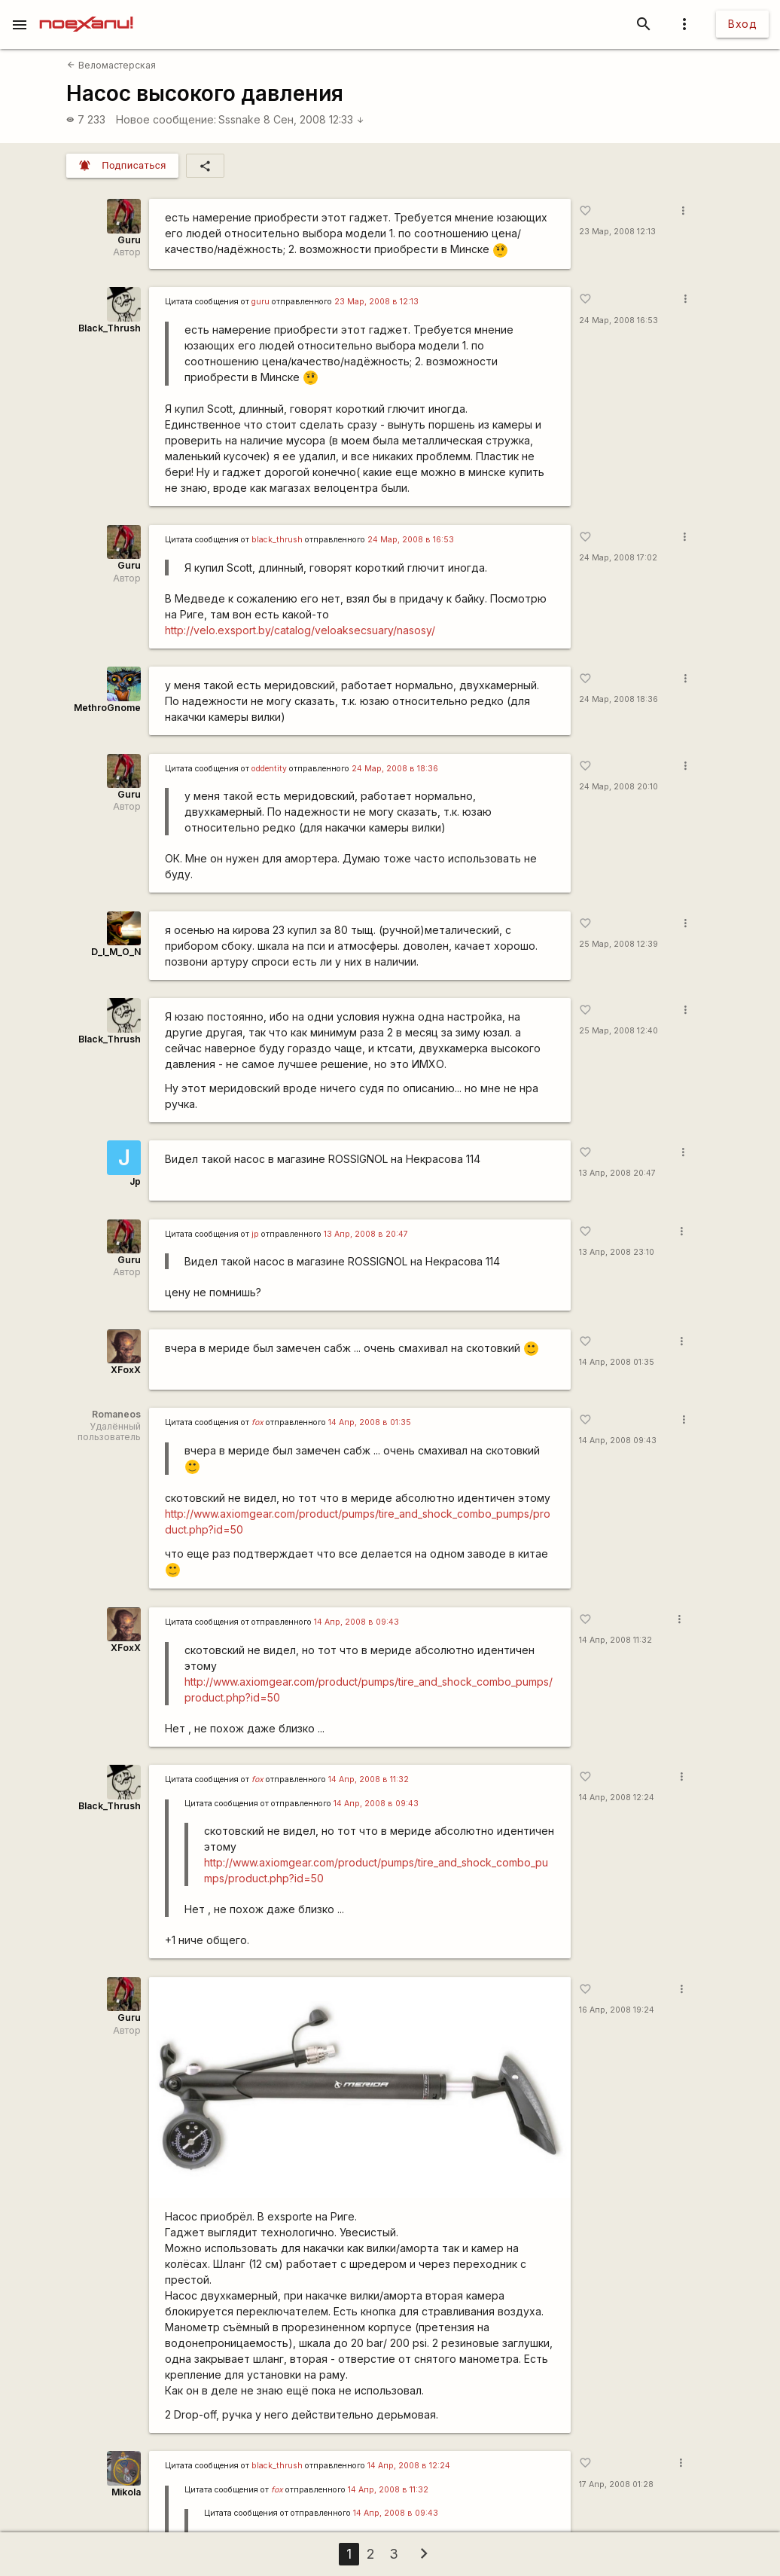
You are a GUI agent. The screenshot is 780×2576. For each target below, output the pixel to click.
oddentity (269, 769)
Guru (129, 240)
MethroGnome (107, 707)
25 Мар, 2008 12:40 (618, 1031)
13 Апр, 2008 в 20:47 (366, 1234)
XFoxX (126, 1369)
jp (255, 1234)
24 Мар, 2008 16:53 (618, 320)
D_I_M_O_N (116, 951)
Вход (742, 23)
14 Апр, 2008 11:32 (615, 1640)
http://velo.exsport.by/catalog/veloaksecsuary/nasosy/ (300, 630)
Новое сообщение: (166, 119)
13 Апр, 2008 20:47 (617, 1173)
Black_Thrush (109, 328)
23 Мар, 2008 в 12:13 (376, 302)
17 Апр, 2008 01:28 (616, 2484)
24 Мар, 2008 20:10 (618, 787)
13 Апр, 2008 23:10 (616, 1252)
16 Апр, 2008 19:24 (616, 2010)
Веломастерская (111, 65)
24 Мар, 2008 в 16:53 (410, 540)
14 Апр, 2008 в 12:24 (408, 2466)
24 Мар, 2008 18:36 (618, 699)
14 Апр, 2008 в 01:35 (369, 1422)
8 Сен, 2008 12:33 (314, 119)
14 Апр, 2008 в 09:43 (356, 1622)
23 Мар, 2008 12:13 (617, 232)
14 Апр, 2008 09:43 (618, 1440)
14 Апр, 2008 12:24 (616, 1797)
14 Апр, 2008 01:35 (616, 1362)
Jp (135, 1181)
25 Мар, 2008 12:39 (618, 944)
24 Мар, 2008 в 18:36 (395, 769)
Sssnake (239, 119)
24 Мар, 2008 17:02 (618, 558)
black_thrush (277, 540)
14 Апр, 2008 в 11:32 (368, 1779)
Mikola (126, 2492)
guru (260, 302)
